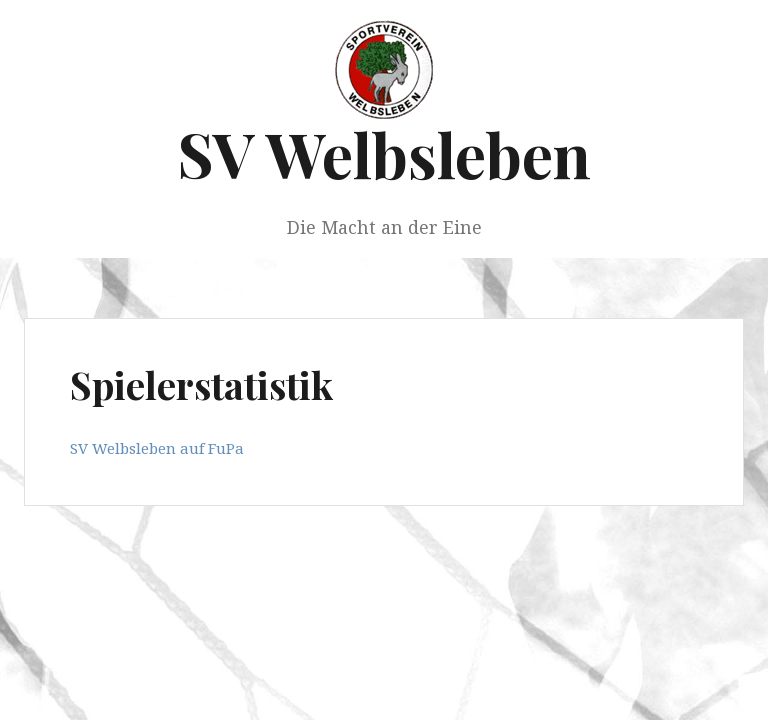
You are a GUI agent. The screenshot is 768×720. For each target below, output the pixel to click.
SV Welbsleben (384, 153)
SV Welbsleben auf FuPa (157, 448)
